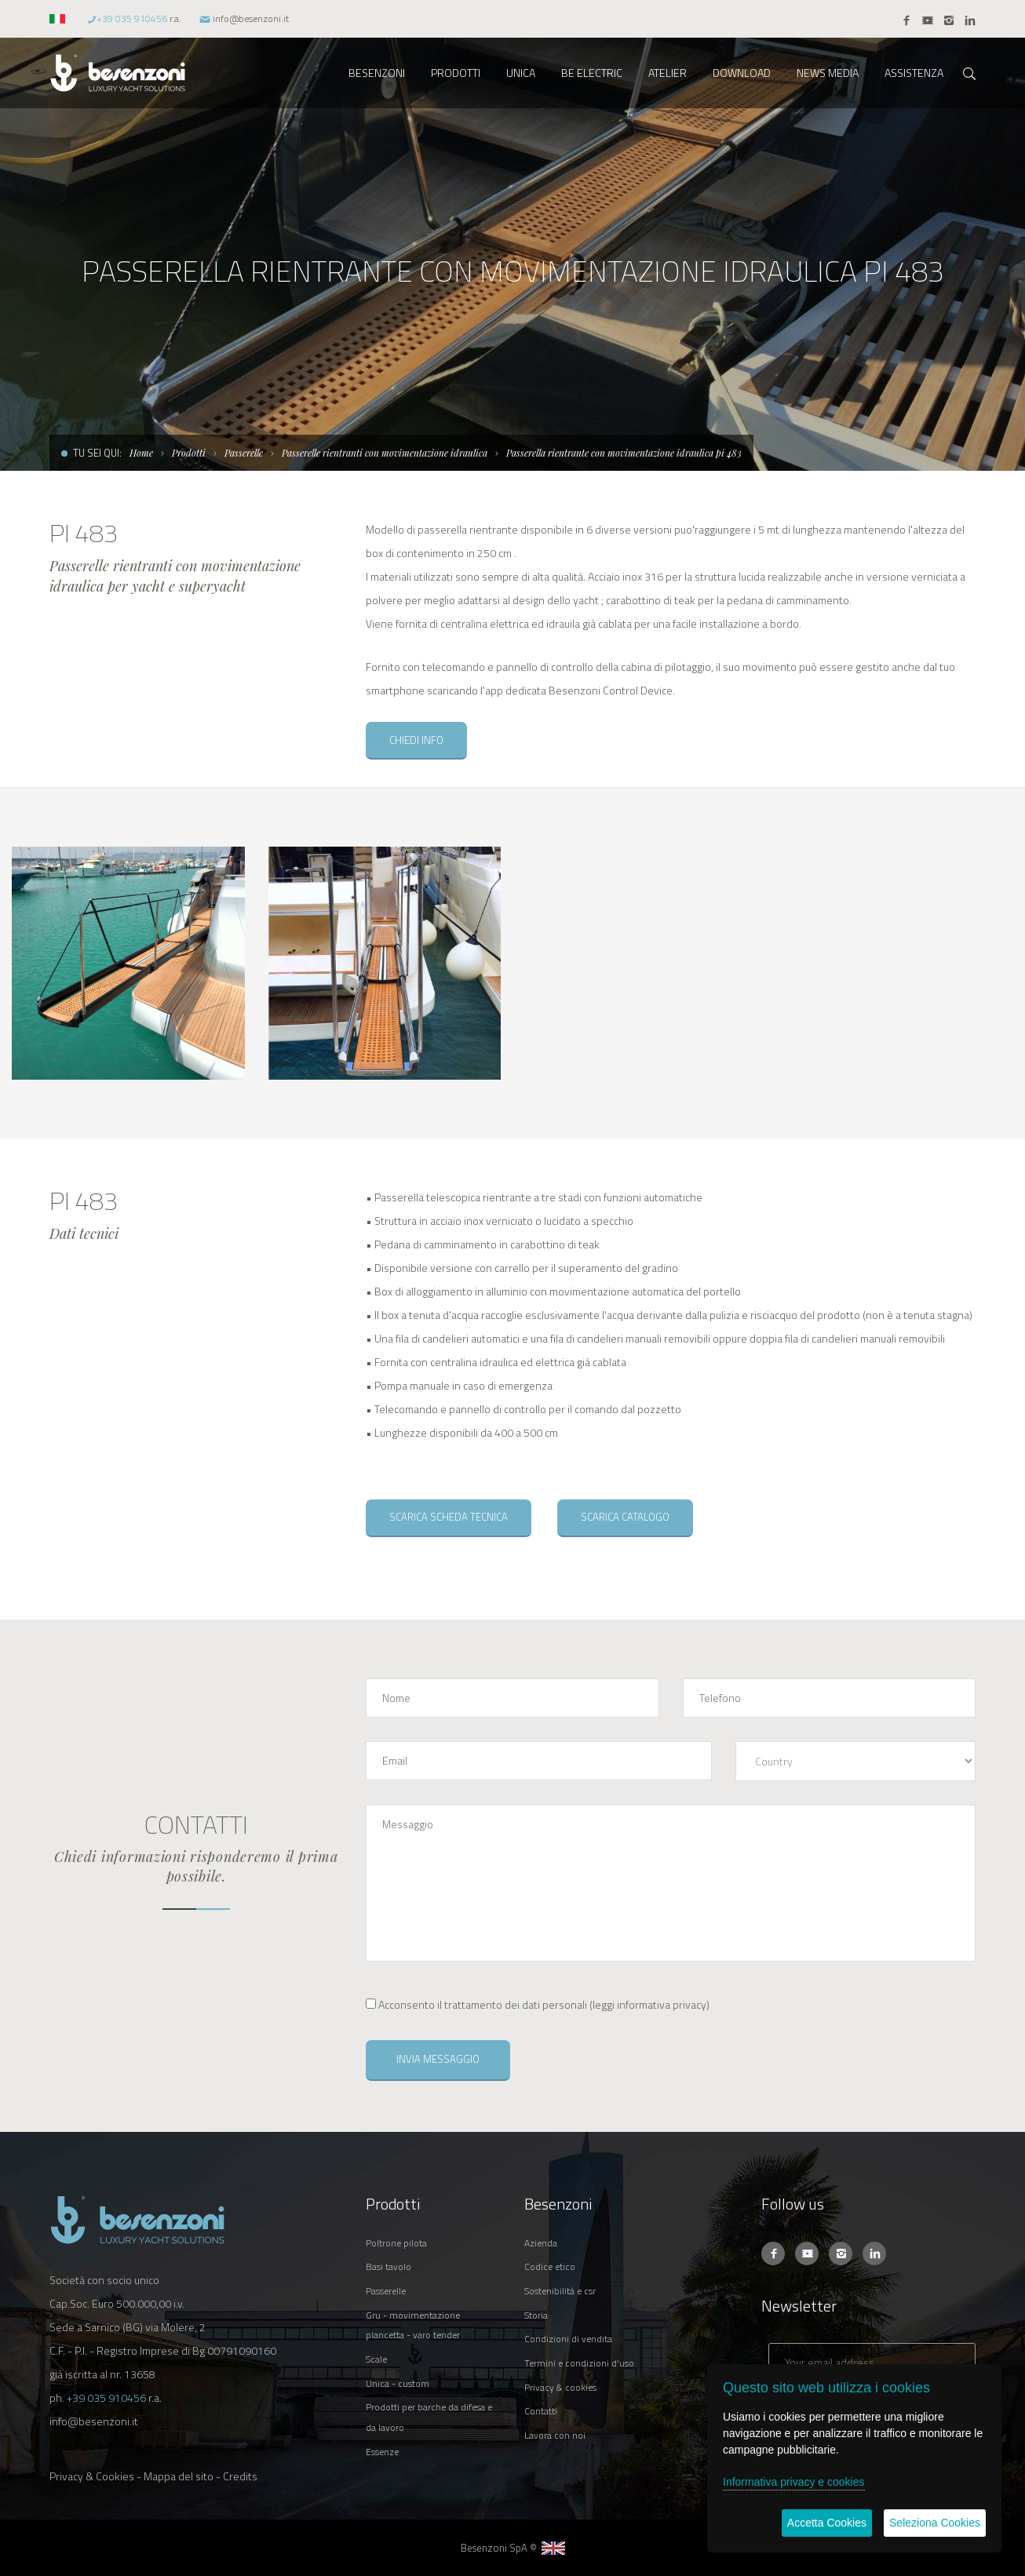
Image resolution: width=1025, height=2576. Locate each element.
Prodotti (189, 452)
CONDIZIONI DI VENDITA (568, 2338)
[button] (59, 18)
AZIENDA (540, 2242)
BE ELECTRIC (591, 72)
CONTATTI (540, 2410)
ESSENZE (382, 2451)
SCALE (376, 2359)
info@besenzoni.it (251, 18)
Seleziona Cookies (934, 2522)
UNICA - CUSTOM (397, 2383)
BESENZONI (376, 72)
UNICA (520, 72)
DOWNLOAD (742, 72)
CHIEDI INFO (416, 740)
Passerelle (243, 452)
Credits (240, 2476)
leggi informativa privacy (649, 2004)
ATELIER (667, 72)
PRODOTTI (455, 72)
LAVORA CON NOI (554, 2435)
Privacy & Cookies (91, 2476)
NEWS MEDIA (828, 72)
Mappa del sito (178, 2476)
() (537, 2004)
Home (141, 452)
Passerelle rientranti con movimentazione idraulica (384, 452)
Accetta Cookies (826, 2522)
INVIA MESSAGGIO (438, 2059)
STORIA (536, 2315)
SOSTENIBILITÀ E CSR (560, 2290)
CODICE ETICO (549, 2266)
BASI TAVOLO (388, 2266)
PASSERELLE (386, 2290)
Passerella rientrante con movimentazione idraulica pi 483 (624, 452)
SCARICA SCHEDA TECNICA (448, 1517)
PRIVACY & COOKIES (560, 2387)
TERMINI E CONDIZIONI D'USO (579, 2363)
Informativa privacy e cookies (794, 2482)
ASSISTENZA (914, 72)
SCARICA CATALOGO (625, 1517)
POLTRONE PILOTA (396, 2242)
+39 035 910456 (132, 18)
